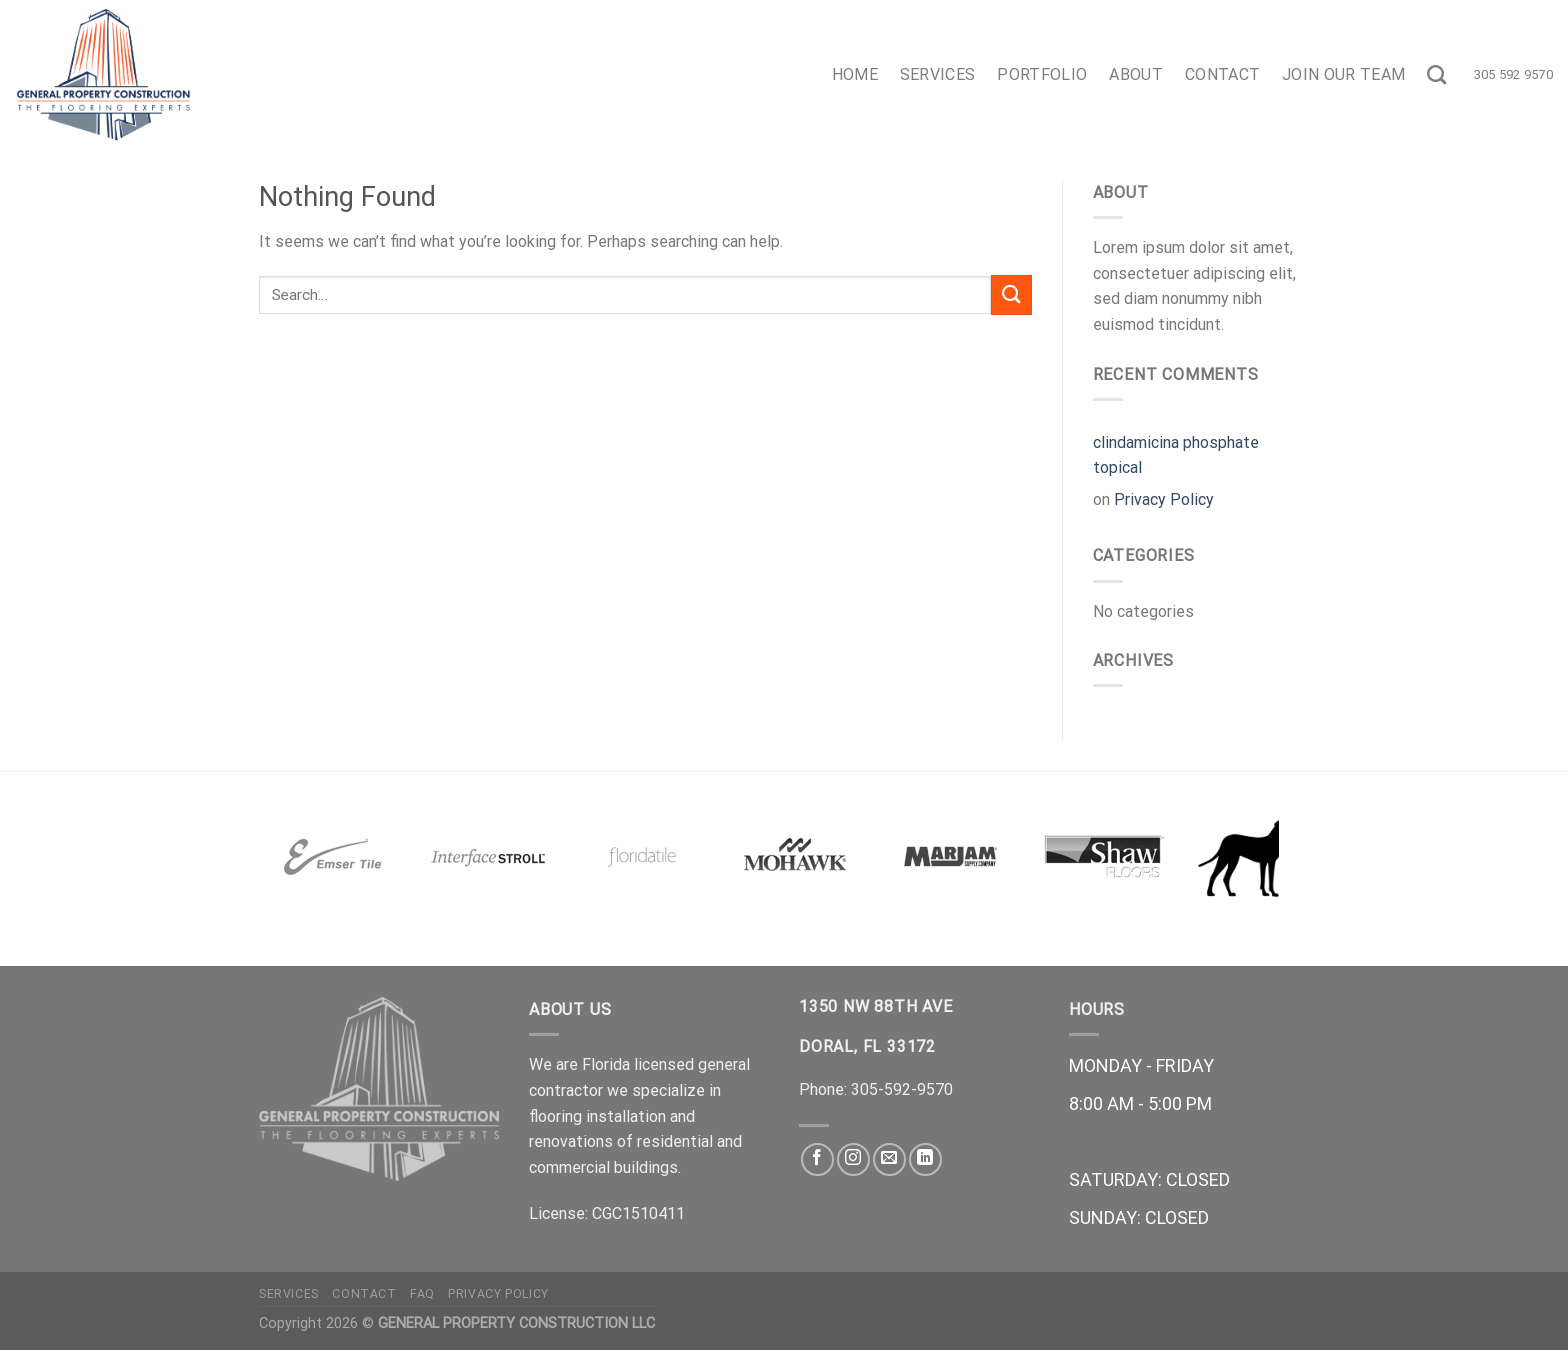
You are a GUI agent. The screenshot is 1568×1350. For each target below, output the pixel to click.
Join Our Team (1343, 74)
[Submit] (1011, 294)
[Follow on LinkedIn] (925, 1159)
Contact (1222, 74)
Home (855, 74)
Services (938, 74)
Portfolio (1042, 74)
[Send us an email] (889, 1159)
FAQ (422, 1294)
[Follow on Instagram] (853, 1159)
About (1136, 74)
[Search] (1436, 74)
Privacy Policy (1164, 499)
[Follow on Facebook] (817, 1159)
